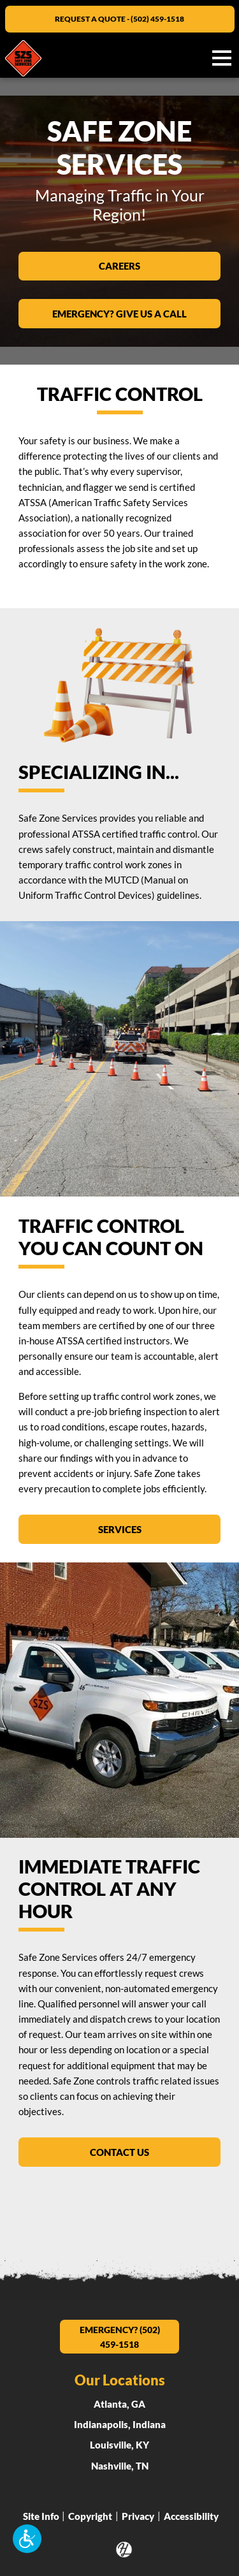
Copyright (90, 2515)
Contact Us (119, 2151)
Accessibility (191, 2515)
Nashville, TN (119, 2465)
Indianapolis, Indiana (120, 2424)
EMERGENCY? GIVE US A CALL (136, 312)
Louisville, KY (119, 2444)
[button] (27, 2538)
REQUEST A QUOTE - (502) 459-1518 (119, 19)
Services (130, 1528)
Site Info (41, 2515)
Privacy (138, 2515)
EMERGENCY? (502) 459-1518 (120, 2337)
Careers (130, 265)
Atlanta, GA (119, 2404)
